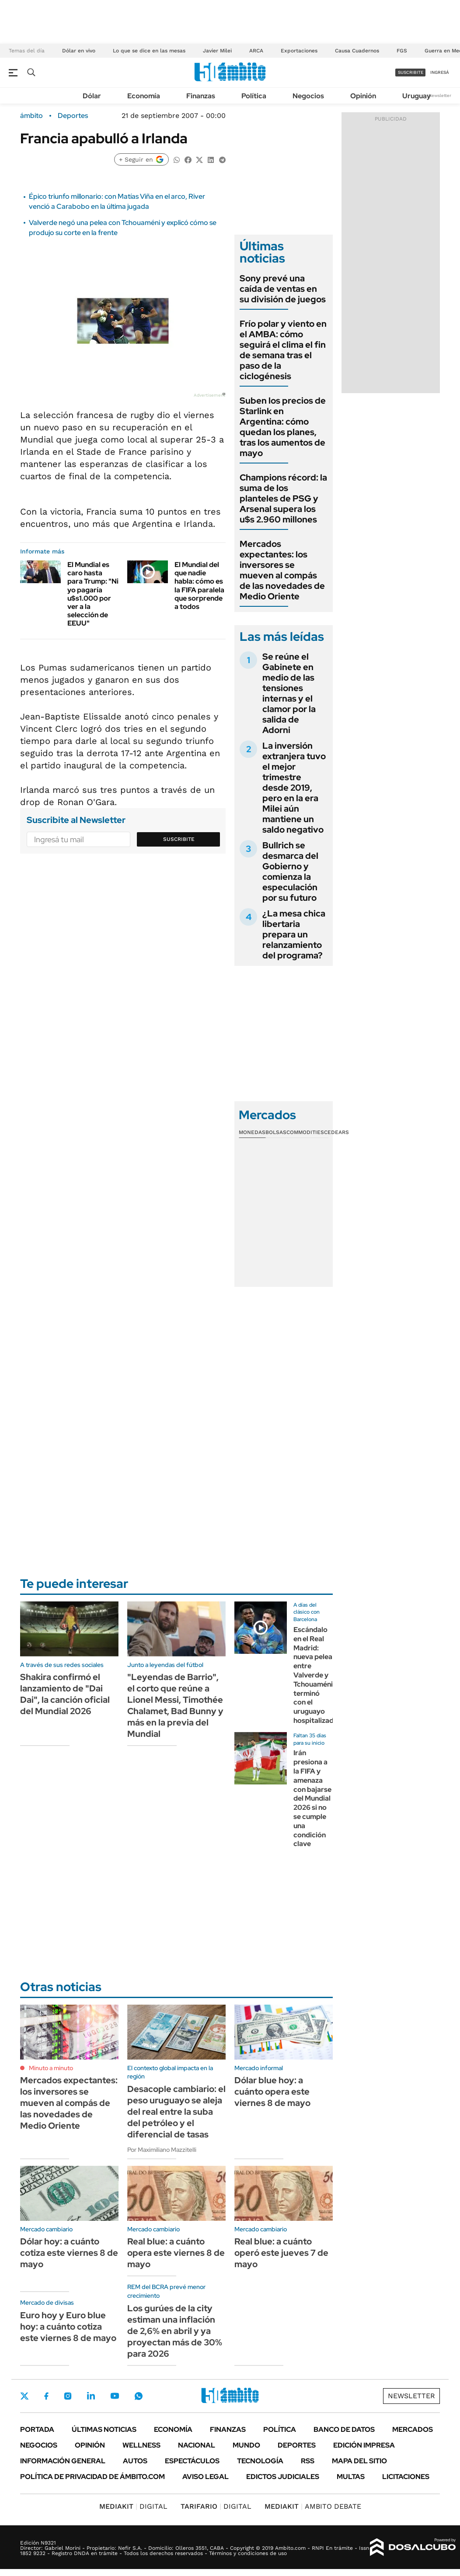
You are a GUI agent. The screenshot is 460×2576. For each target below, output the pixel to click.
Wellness (141, 2445)
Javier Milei (217, 51)
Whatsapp (139, 2396)
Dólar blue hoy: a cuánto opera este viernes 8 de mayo (272, 2092)
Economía (143, 95)
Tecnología (260, 2460)
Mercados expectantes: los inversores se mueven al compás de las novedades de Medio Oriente (282, 570)
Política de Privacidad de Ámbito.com (92, 2476)
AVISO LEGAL (205, 2476)
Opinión (363, 95)
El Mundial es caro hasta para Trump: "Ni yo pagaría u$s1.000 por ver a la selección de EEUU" (92, 594)
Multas (351, 2476)
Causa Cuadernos (357, 51)
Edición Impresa (364, 2445)
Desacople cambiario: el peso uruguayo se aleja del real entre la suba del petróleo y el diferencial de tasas (176, 2111)
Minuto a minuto (51, 2068)
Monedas (252, 1132)
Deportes (73, 115)
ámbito (31, 115)
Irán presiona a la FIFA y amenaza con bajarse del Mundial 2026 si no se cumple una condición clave (312, 1798)
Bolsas (275, 1132)
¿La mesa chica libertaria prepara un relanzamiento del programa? (293, 934)
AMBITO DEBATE (313, 2506)
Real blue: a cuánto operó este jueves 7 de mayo (281, 2253)
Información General (62, 2460)
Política (253, 95)
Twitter (24, 2396)
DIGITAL (133, 2506)
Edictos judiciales (282, 2476)
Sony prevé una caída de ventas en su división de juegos (283, 289)
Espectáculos (192, 2460)
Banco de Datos (344, 2429)
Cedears (336, 1132)
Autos (135, 2460)
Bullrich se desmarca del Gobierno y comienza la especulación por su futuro (290, 871)
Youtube (114, 2396)
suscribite (410, 72)
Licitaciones (405, 2476)
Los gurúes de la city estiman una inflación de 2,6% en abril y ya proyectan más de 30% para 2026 (174, 2331)
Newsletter (440, 95)
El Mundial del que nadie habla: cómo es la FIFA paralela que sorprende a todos (199, 585)
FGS (402, 51)
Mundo (246, 2445)
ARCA (256, 51)
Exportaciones (299, 51)
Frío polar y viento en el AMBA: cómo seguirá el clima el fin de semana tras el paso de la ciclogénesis (283, 350)
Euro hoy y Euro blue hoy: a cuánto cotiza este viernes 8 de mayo (68, 2327)
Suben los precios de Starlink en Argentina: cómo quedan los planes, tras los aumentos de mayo (283, 427)
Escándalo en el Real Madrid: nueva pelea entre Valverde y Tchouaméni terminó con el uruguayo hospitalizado (315, 1675)
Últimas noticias (104, 2429)
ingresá (439, 72)
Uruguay (416, 95)
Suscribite (179, 839)
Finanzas (200, 95)
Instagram (68, 2396)
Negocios (308, 95)
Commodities (305, 1132)
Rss (307, 2460)
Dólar (92, 95)
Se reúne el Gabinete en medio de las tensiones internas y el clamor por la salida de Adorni (289, 693)
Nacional (196, 2445)
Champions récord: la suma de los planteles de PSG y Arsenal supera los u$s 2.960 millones (283, 498)
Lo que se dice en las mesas (149, 51)
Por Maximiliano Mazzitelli (161, 2150)
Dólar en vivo (78, 51)
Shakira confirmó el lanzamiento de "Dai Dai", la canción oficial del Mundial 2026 (65, 1694)
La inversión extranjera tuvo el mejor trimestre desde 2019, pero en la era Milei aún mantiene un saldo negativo (294, 787)
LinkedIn (91, 2396)
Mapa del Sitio (359, 2460)
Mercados (412, 2429)
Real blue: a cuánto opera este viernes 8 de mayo (176, 2253)
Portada (37, 2429)
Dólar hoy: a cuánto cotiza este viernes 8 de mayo (69, 2253)
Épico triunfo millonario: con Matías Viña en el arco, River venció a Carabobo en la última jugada (117, 201)
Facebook (46, 2396)
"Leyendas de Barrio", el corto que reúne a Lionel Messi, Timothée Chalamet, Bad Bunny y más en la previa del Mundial (175, 1705)
